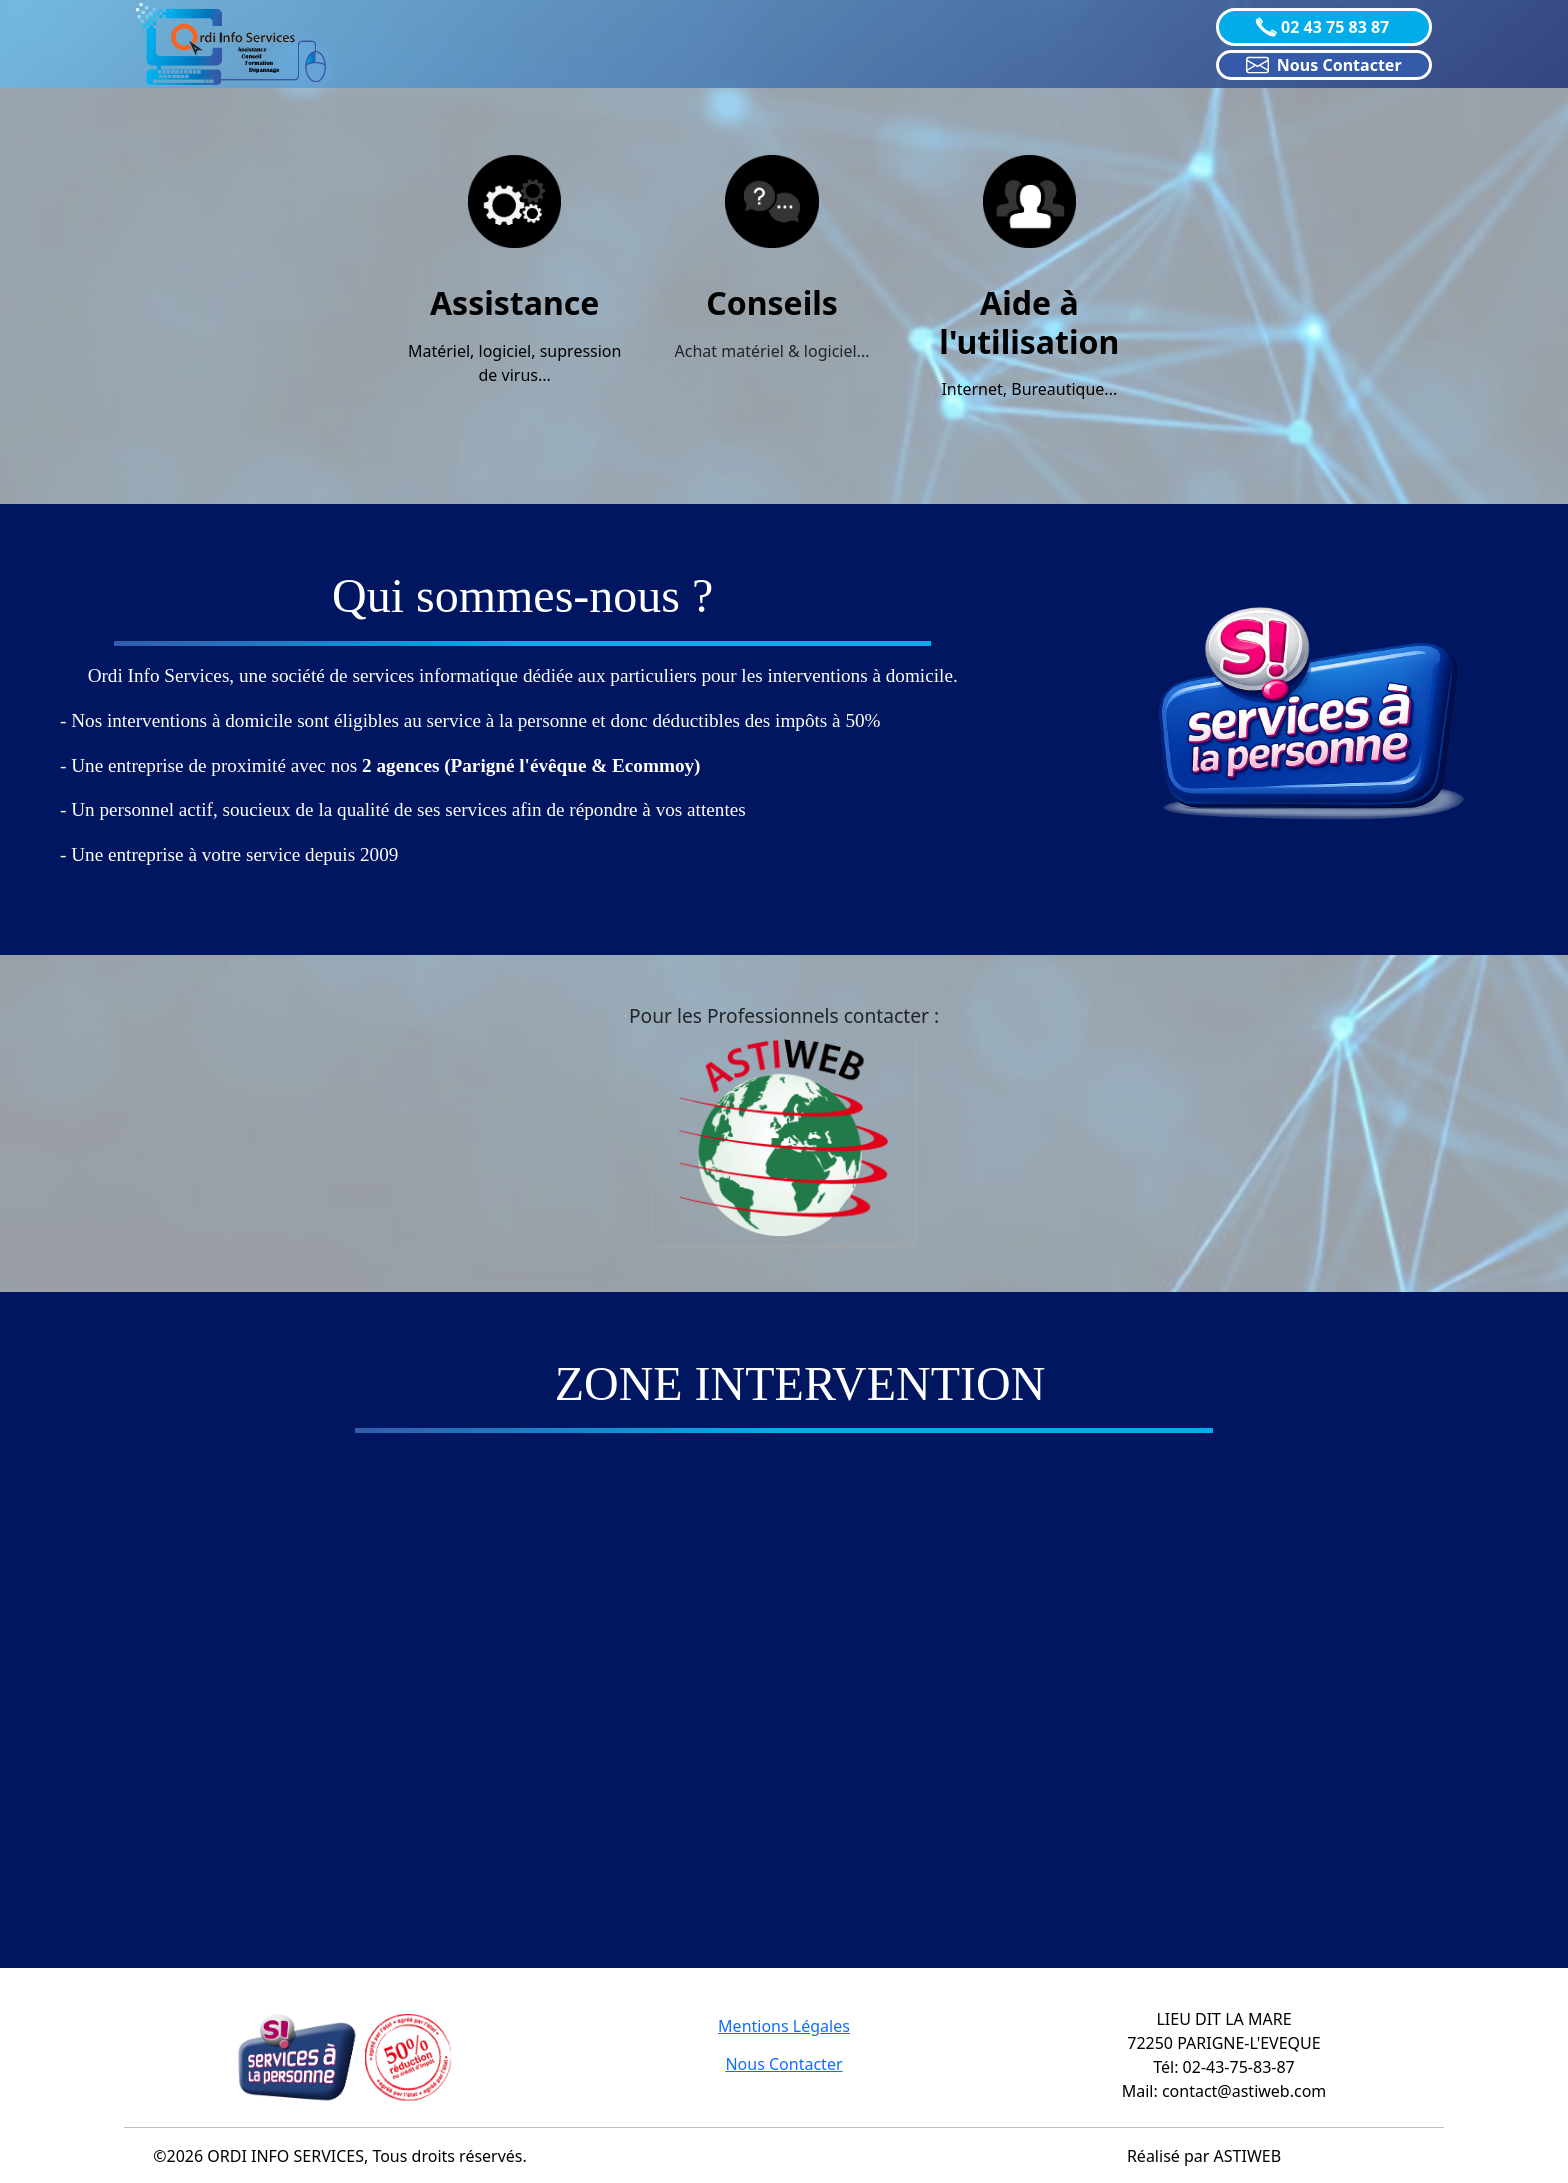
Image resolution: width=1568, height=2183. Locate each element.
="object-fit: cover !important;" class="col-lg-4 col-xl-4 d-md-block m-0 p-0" (784, 1674)
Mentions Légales (784, 2026)
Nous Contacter (783, 2064)
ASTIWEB (1248, 2156)
